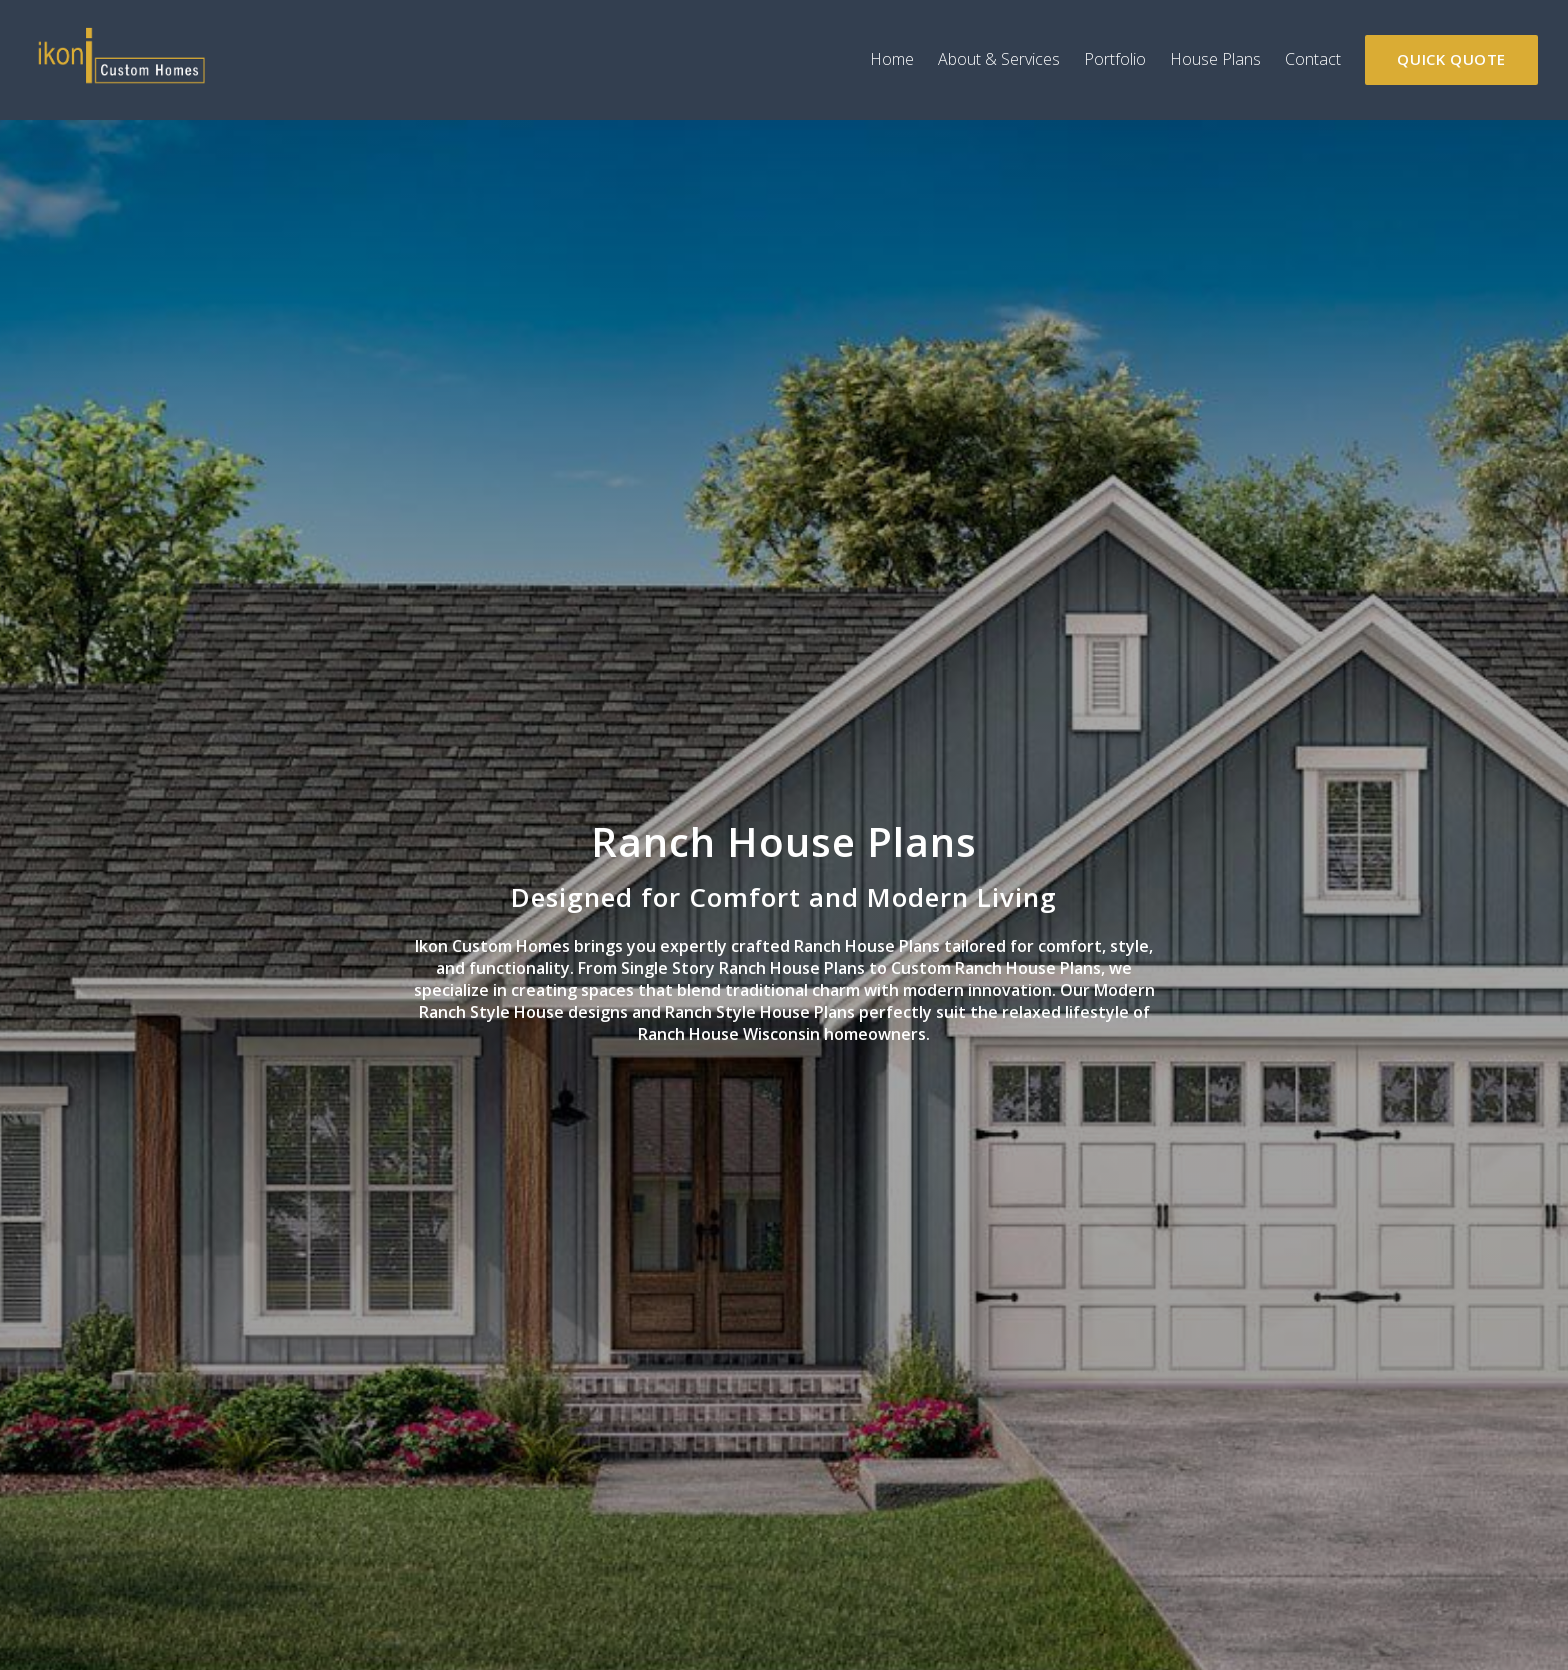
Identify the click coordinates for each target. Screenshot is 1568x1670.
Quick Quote (1451, 59)
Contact (1313, 59)
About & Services (999, 59)
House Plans (1215, 59)
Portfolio (1115, 59)
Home (892, 59)
